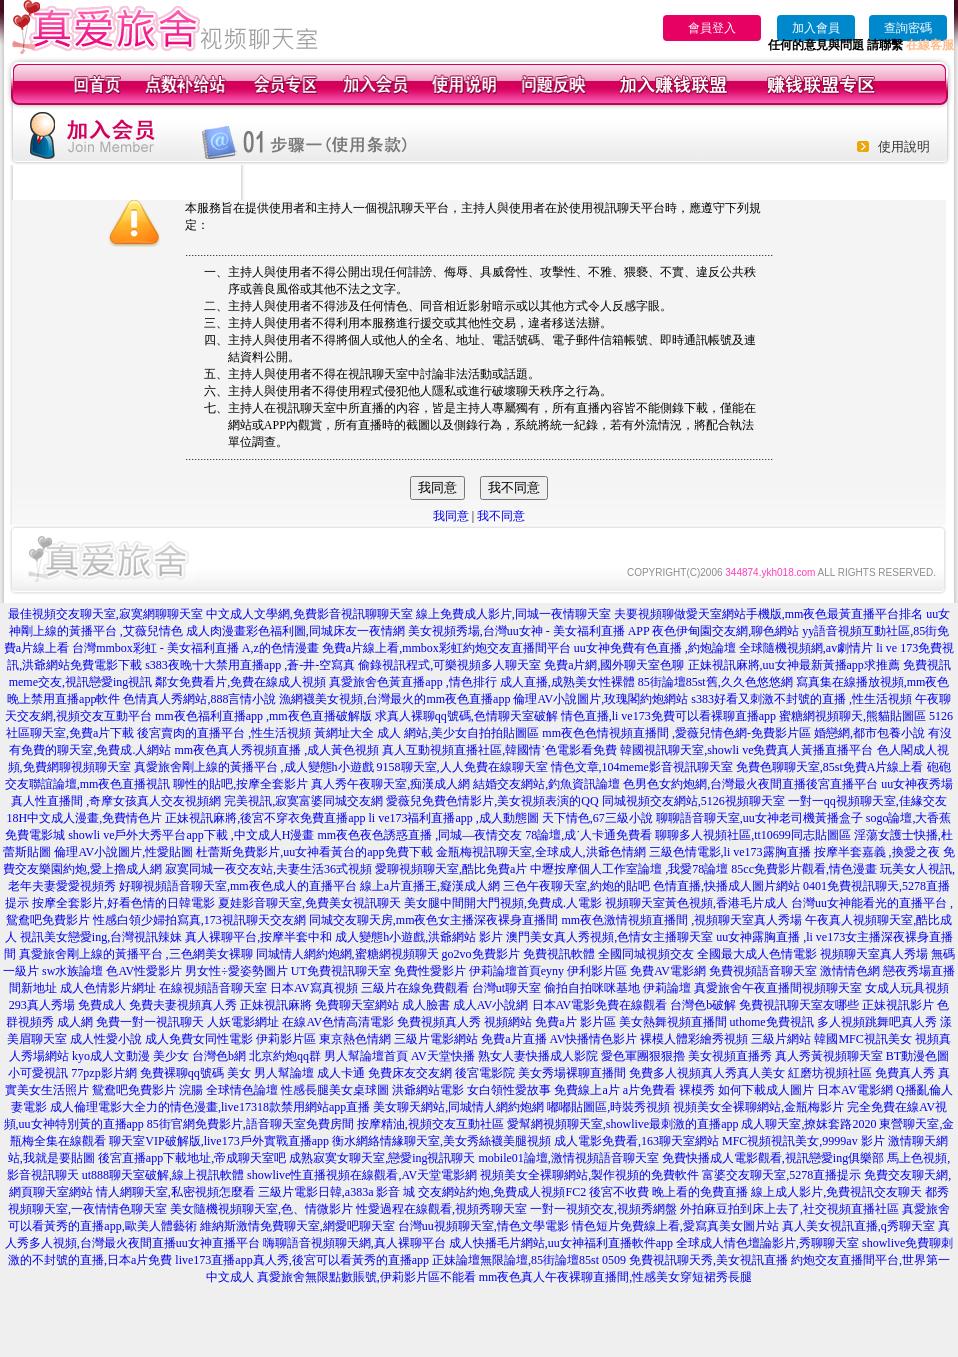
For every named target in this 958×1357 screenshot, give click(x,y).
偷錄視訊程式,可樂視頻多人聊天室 (449, 665)
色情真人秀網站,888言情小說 (199, 699)
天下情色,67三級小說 (597, 818)
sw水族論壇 (72, 971)
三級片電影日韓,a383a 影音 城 (337, 1192)
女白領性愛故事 (509, 1090)
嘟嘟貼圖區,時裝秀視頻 (608, 1107)
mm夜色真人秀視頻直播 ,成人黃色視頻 (276, 750)
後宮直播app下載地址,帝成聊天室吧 (192, 1158)
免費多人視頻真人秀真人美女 (707, 1073)
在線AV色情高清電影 (338, 1022)
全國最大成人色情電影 (757, 954)
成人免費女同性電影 (199, 1039)
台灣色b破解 (703, 1005)
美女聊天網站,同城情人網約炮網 (458, 1107)
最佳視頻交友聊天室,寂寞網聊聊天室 (105, 614)
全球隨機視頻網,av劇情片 (806, 648)
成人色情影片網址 (108, 988)
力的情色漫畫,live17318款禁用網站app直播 (258, 1107)
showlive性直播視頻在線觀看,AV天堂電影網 (362, 1175)
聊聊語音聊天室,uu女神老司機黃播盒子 (759, 818)
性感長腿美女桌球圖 (335, 1090)
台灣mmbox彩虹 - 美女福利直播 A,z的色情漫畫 (195, 648)
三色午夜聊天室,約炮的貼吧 (576, 886)
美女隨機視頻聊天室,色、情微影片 (261, 1209)
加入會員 (816, 28)
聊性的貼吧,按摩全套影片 (240, 784)
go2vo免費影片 (481, 954)
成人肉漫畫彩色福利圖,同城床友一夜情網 (295, 631)
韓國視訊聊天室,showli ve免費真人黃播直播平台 (746, 750)
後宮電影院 (485, 1073)
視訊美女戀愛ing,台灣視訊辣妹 (101, 937)
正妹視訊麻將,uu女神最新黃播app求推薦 (794, 665)
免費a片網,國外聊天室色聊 (614, 665)
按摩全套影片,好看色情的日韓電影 (123, 903)
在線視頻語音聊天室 (213, 988)
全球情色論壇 (242, 1090)
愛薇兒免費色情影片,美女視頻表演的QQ (492, 801)
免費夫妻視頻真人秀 (183, 1005)
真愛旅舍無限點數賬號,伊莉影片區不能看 (366, 1277)
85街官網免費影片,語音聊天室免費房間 (250, 1124)
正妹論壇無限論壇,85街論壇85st (515, 1260)
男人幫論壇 (284, 1073)
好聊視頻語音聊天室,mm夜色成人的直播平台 (238, 886)
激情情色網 (850, 971)
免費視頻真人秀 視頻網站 (464, 1022)
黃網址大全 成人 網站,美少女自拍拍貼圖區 (426, 733)
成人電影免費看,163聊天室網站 (636, 1141)
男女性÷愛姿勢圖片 (236, 971)
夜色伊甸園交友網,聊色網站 (725, 631)
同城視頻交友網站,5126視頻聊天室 (693, 801)
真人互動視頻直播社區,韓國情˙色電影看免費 (499, 750)
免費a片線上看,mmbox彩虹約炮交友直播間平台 (446, 648)
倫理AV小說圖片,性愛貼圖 (123, 852)
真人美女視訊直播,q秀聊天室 (858, 1226)
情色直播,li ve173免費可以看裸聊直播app (668, 716)
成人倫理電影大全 (98, 1107)
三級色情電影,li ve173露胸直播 (730, 852)
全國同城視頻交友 (646, 954)
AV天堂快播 (443, 1056)
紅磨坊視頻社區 (830, 1073)
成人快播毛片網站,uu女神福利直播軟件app (561, 1243)
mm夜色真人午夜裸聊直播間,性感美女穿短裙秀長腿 (616, 1277)
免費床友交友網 (410, 1073)
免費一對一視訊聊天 (150, 1022)
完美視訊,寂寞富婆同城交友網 (303, 801)
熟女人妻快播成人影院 (538, 1056)
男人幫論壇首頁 (366, 1056)
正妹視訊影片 (898, 1005)
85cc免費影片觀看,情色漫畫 (804, 869)
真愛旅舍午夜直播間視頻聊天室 (778, 988)
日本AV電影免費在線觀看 (600, 1005)
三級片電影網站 (436, 1039)
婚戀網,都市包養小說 (869, 733)
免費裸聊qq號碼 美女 (195, 1073)
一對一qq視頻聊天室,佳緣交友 (867, 801)
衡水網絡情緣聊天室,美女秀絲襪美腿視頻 (441, 1141)
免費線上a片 (586, 1090)
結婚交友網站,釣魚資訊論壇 (546, 784)
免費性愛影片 (430, 971)
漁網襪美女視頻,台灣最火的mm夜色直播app (396, 699)
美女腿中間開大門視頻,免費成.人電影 (503, 903)
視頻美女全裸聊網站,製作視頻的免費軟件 (589, 1175)
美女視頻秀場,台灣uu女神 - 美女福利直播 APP (529, 631)
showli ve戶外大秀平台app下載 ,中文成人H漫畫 (191, 835)
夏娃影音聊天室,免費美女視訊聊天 (309, 903)
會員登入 (712, 28)
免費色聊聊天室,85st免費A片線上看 (830, 767)
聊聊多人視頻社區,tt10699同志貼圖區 (753, 835)
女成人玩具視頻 (907, 988)
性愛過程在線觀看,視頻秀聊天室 (441, 1209)
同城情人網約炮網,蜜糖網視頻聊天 (347, 954)
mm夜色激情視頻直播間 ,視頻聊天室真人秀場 (682, 920)
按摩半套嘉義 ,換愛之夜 (877, 852)
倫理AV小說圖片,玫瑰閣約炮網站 (600, 699)
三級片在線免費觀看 (415, 988)
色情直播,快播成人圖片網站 (726, 886)
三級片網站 (781, 1039)
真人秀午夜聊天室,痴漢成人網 (390, 784)
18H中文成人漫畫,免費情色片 (85, 818)
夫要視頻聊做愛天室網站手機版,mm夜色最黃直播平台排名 (769, 614)
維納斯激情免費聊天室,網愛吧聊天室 (297, 1226)
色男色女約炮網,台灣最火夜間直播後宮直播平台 (750, 784)
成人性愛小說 (106, 1039)
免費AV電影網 (668, 971)
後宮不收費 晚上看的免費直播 (668, 1192)
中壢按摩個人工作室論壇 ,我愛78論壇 (629, 869)
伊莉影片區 (286, 1039)
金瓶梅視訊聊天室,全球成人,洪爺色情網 (541, 852)
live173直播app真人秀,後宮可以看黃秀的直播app (302, 1260)
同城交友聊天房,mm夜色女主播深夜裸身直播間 (434, 920)
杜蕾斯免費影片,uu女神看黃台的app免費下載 (314, 852)
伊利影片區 (597, 971)
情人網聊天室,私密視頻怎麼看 (175, 1192)
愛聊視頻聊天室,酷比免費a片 (451, 869)
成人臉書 (426, 1005)
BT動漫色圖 (917, 1056)
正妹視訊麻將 (276, 1005)
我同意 (451, 516)
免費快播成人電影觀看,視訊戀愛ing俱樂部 (773, 1158)
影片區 (598, 1022)
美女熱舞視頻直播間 (673, 1022)
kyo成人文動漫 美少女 (130, 1056)
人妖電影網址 (243, 1022)
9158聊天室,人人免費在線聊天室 (462, 767)
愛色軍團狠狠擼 (643, 1056)
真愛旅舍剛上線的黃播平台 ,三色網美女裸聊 (136, 954)
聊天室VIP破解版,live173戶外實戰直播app (219, 1141)
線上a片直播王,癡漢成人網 (430, 886)
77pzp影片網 (103, 1073)
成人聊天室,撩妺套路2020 (808, 1124)
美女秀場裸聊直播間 (572, 1073)
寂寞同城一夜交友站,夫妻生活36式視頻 (268, 869)
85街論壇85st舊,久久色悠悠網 (715, 682)
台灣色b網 (219, 1056)
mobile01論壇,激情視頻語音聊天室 (569, 1158)
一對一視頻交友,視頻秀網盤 (603, 1209)
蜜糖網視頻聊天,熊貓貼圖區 (852, 716)
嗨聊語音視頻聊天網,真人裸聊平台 (354, 1243)
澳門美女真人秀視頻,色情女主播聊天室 (609, 937)
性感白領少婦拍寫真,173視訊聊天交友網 (199, 920)
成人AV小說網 (491, 1005)
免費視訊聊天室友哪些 (799, 1005)
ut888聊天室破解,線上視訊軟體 (163, 1175)
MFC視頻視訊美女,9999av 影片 (803, 1141)
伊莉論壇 (667, 988)
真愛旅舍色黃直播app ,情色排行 (412, 682)
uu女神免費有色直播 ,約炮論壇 (655, 648)
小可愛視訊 (38, 1073)
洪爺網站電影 (428, 1090)
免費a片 (555, 1022)
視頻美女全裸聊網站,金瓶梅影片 (758, 1107)
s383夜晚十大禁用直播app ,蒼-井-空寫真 (250, 665)
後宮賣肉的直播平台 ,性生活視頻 (224, 733)
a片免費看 (649, 1090)
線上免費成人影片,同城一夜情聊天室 (513, 614)
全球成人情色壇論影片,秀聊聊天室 (767, 1243)
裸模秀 (697, 1090)
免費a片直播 (513, 1039)
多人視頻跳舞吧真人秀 (877, 1022)
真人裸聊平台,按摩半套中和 (258, 937)
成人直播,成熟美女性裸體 (567, 682)
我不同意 (501, 516)
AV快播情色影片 (594, 1039)
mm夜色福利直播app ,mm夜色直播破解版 (263, 716)
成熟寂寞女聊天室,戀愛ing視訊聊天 (382, 1158)
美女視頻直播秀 (730, 1056)
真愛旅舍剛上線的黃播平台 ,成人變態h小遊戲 (254, 767)
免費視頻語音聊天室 (763, 971)
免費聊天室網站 (357, 1005)
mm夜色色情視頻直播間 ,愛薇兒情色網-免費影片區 (676, 733)
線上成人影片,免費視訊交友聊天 (836, 1192)
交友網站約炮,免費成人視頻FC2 (502, 1192)
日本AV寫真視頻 (314, 988)
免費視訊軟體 (559, 954)
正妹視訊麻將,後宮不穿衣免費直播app (265, 818)
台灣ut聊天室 (506, 988)
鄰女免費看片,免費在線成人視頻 (240, 682)
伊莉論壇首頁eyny (516, 971)
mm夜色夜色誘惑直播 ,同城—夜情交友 (419, 835)
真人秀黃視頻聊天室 (829, 1056)
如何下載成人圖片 (766, 1090)
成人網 (75, 1022)
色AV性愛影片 (144, 971)
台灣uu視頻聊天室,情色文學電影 (483, 1226)
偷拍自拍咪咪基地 (592, 988)
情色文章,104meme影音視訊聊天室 (642, 767)
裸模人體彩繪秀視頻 (694, 1039)
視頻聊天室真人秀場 (874, 954)
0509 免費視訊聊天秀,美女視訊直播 (695, 1260)
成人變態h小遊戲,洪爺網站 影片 (419, 937)
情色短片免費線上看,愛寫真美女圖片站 (675, 1226)
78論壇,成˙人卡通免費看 (588, 835)
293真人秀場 (42, 1005)
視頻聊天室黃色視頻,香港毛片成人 (696, 903)
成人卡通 (341, 1073)
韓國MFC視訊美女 (862, 1039)
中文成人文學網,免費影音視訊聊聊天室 (309, 614)
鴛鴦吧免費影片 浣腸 (147, 1090)
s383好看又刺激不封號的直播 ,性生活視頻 (801, 699)
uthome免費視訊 (772, 1022)
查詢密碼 (908, 28)
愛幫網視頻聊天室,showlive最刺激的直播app (623, 1124)
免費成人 (102, 1005)
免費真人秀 (905, 1073)
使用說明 (904, 146)
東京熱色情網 (355, 1039)
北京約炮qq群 (285, 1056)
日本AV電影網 (855, 1090)
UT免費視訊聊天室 (341, 971)
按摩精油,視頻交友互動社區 (430, 1124)
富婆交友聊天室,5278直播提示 (781, 1175)
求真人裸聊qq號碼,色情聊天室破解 (466, 716)
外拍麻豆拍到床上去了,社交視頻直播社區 (789, 1209)
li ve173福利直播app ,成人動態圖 (454, 818)
